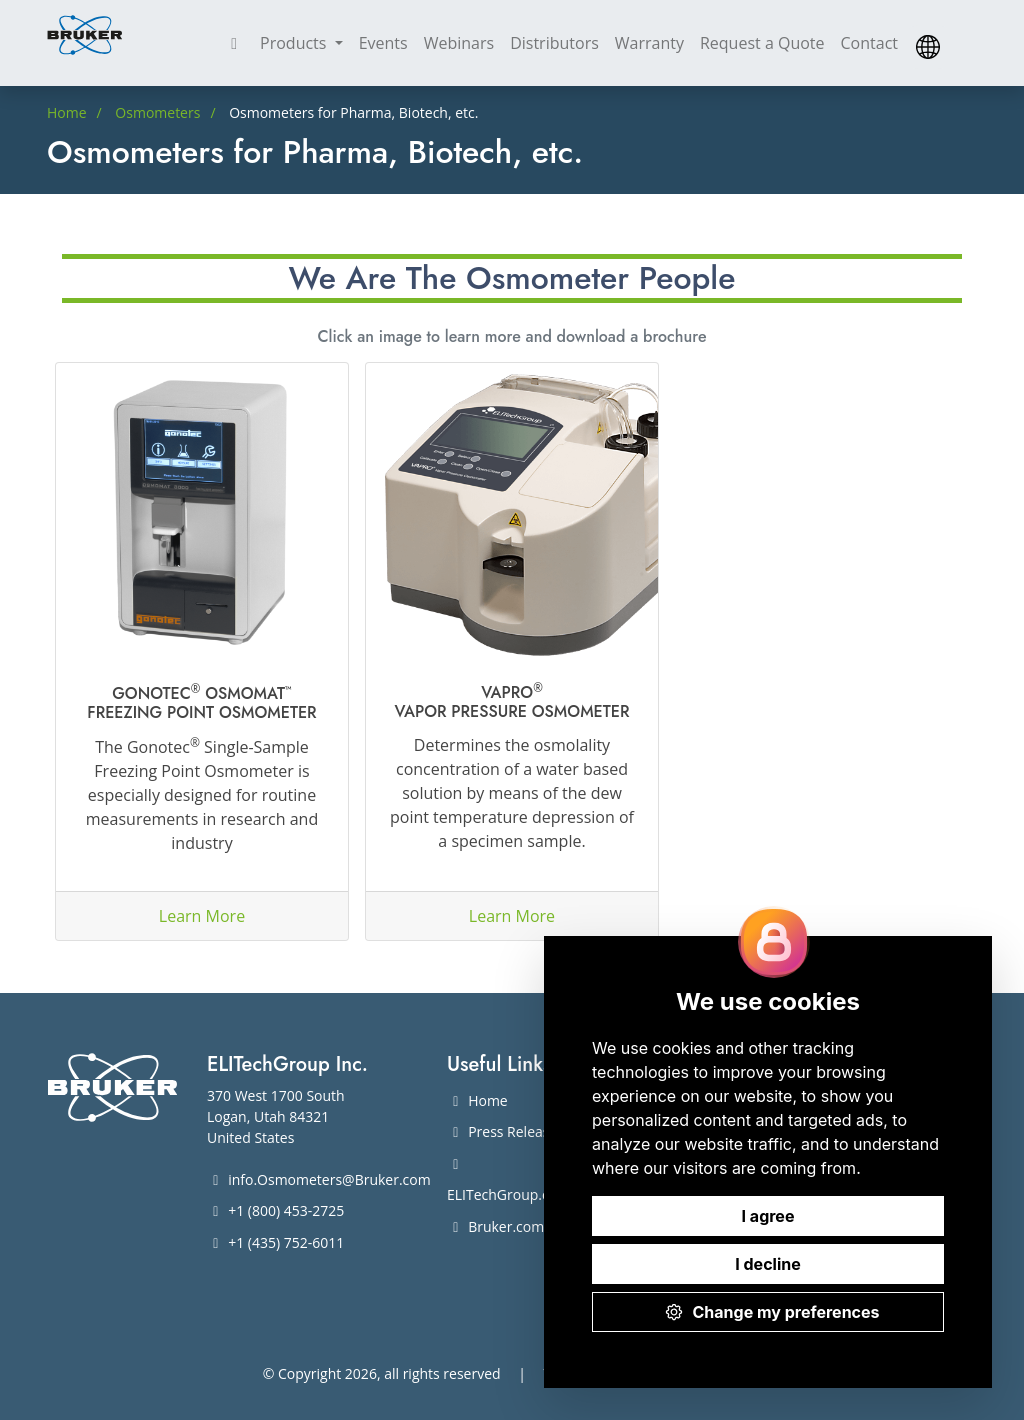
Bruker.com (495, 1226)
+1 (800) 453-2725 (275, 1210)
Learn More (202, 916)
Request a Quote (762, 43)
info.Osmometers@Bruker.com (319, 1179)
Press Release (502, 1131)
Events (383, 43)
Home (477, 1100)
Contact (869, 43)
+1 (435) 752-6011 (275, 1242)
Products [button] (295, 43)
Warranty (649, 43)
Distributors (554, 43)
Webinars (459, 43)
